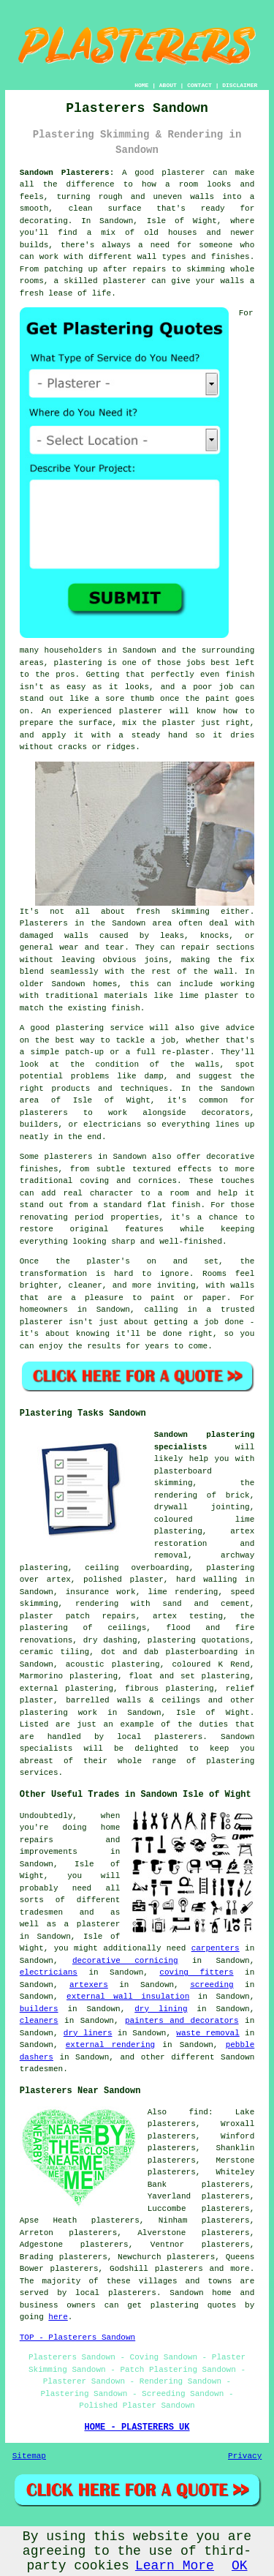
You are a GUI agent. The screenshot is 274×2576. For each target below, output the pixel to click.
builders (39, 2009)
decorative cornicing (125, 1960)
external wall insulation (127, 1996)
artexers (88, 1984)
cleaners (39, 2020)
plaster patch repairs (78, 1616)
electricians (48, 1972)
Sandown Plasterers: (67, 172)
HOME (141, 85)
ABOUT (168, 85)
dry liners (88, 2033)
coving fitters (196, 1972)
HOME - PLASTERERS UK (136, 2427)
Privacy (245, 2456)
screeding (211, 1984)
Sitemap (29, 2456)
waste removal (207, 2033)
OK (240, 2565)
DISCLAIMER (239, 85)
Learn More (174, 2565)
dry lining (160, 2009)
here (57, 2317)
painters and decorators (182, 2020)
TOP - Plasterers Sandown (77, 2337)
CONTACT (199, 85)
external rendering (110, 2044)
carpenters (215, 1948)
